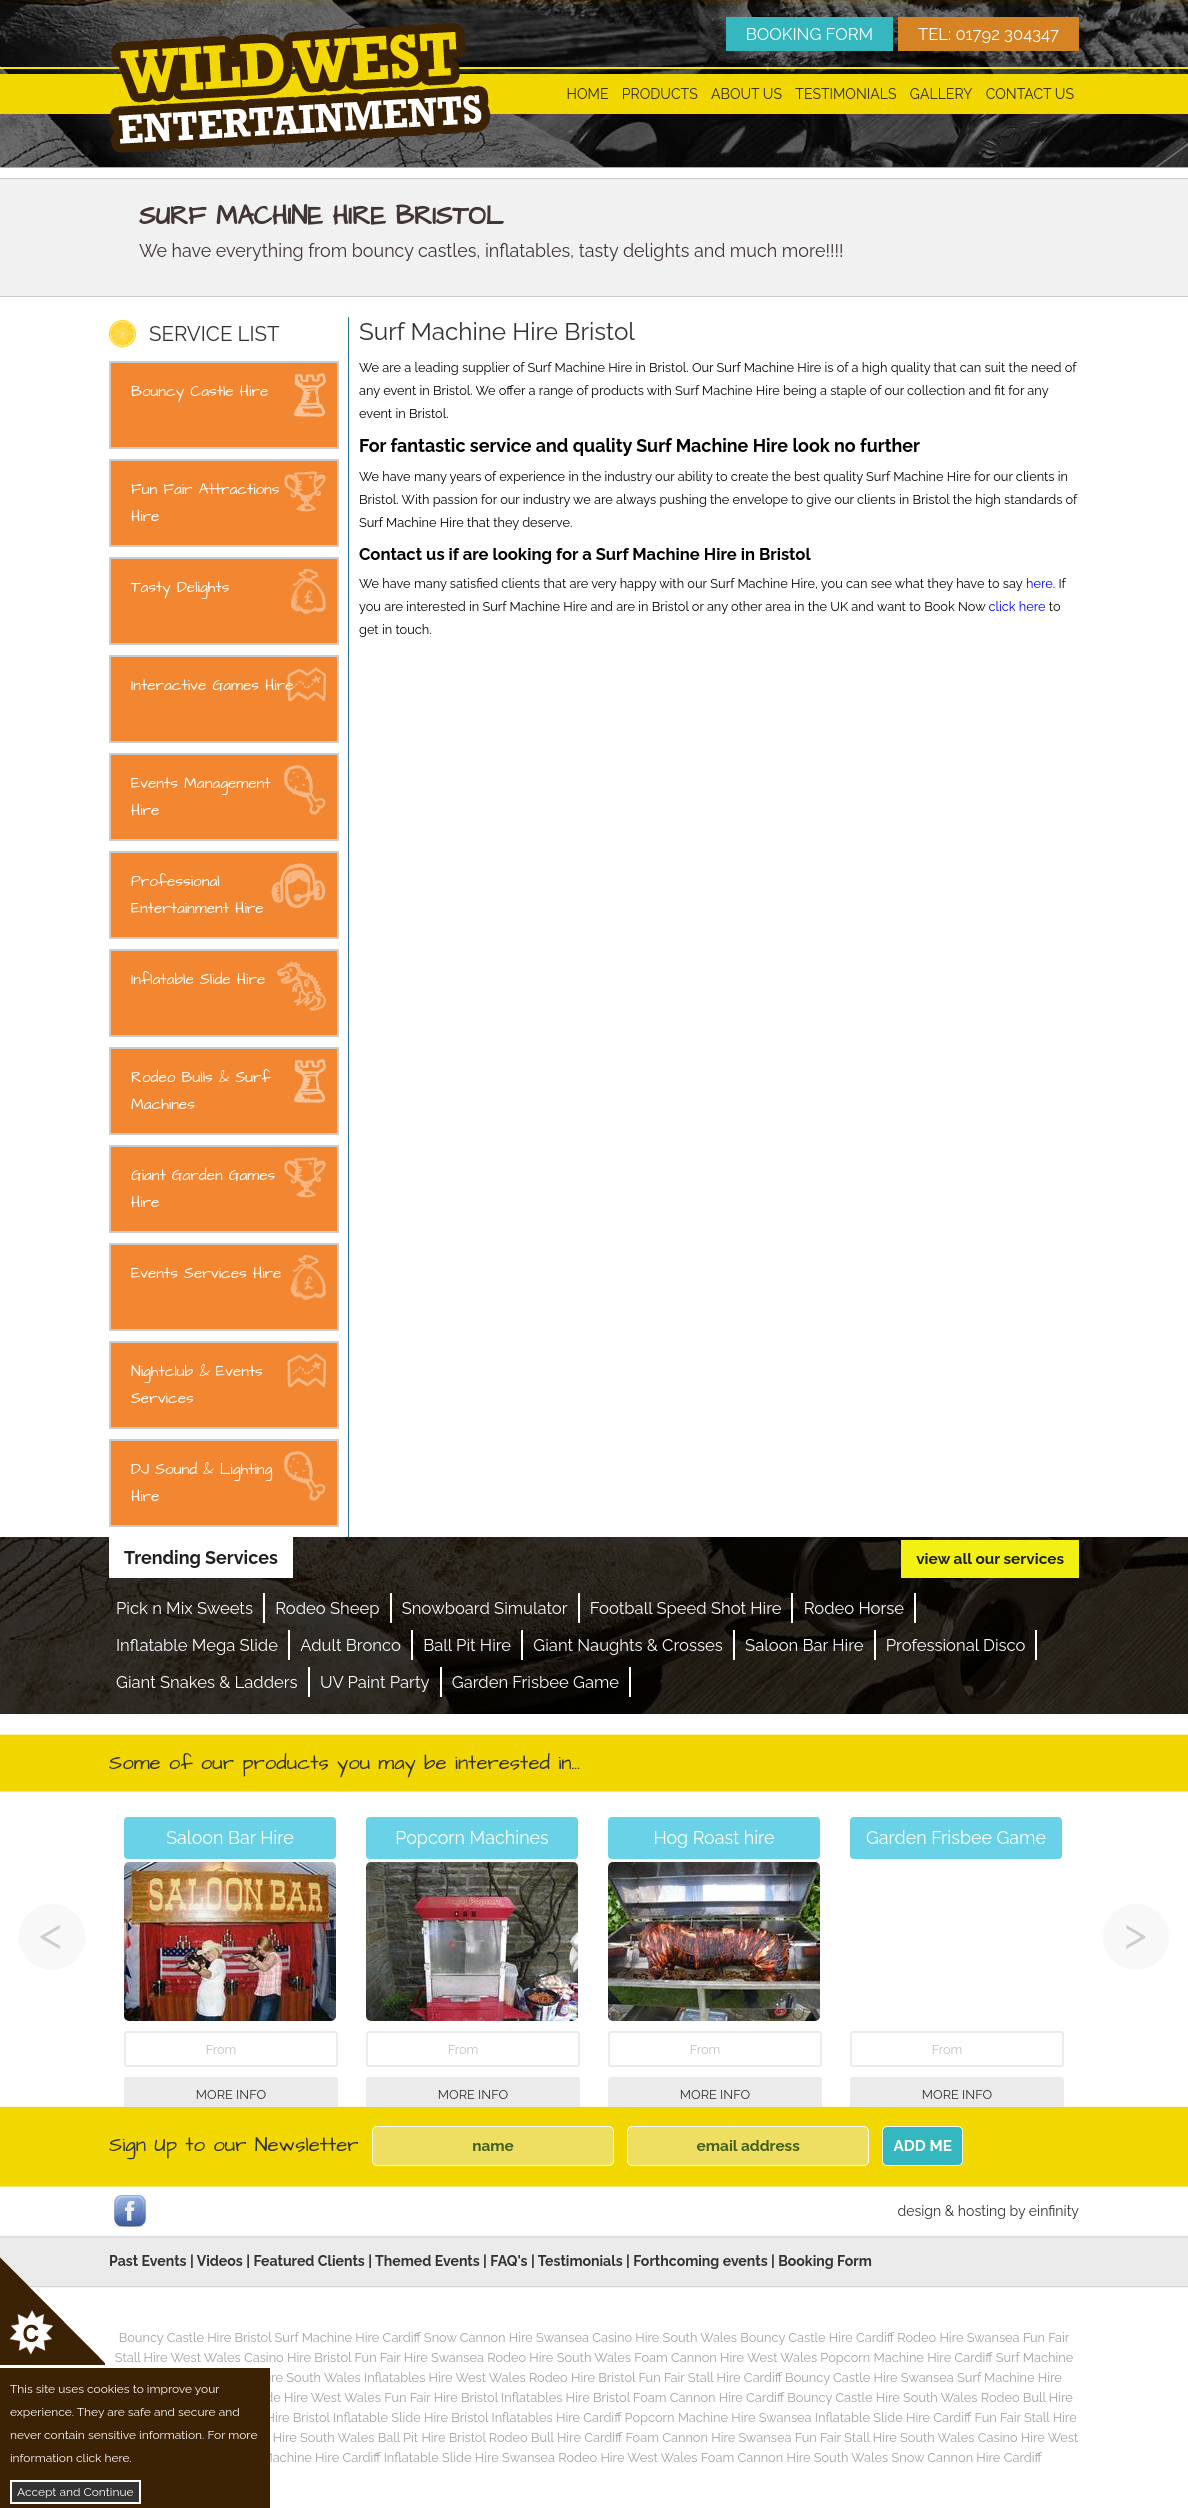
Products (660, 94)
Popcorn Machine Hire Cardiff (906, 2357)
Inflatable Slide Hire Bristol (410, 2417)
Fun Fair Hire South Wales (285, 2377)
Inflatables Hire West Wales (445, 2377)
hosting (982, 2211)
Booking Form (825, 2261)
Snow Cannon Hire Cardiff (966, 2457)
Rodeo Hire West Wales (627, 2457)
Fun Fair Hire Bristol (441, 2397)
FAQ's (508, 2261)
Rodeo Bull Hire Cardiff (555, 2437)
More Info (231, 2094)
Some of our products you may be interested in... (344, 1763)
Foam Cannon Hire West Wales (725, 2357)
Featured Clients (308, 2261)
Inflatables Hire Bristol (565, 2397)
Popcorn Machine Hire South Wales (270, 2437)
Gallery (941, 94)
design (919, 2211)
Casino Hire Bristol (297, 2357)
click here (1016, 606)
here (1039, 583)
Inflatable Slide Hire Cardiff (893, 2417)
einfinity (1054, 2211)
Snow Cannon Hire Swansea (506, 2337)
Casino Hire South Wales (664, 2337)
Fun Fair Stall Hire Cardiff (709, 2377)
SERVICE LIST (214, 334)
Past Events (148, 2261)
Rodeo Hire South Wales (559, 2357)
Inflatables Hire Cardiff (556, 2417)
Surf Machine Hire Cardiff (348, 2337)
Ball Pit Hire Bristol (432, 2437)
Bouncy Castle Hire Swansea (869, 2377)
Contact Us (1030, 94)
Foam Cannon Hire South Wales (794, 2457)
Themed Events (427, 2261)
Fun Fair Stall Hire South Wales (885, 2437)
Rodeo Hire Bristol (582, 2377)
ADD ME (922, 2146)
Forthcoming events (700, 2261)
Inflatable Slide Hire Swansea (469, 2457)
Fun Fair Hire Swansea (419, 2357)
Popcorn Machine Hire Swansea (718, 2417)
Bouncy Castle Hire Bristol (195, 2337)
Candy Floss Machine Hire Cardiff (283, 2457)
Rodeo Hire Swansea (958, 2337)
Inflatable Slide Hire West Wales (287, 2397)
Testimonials (845, 94)
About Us (746, 94)
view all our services (990, 1559)
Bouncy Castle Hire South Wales (882, 2397)
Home (588, 94)
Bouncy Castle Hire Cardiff (817, 2337)
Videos (220, 2261)
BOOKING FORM (809, 34)
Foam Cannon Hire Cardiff (708, 2397)
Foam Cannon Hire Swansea (708, 2437)
